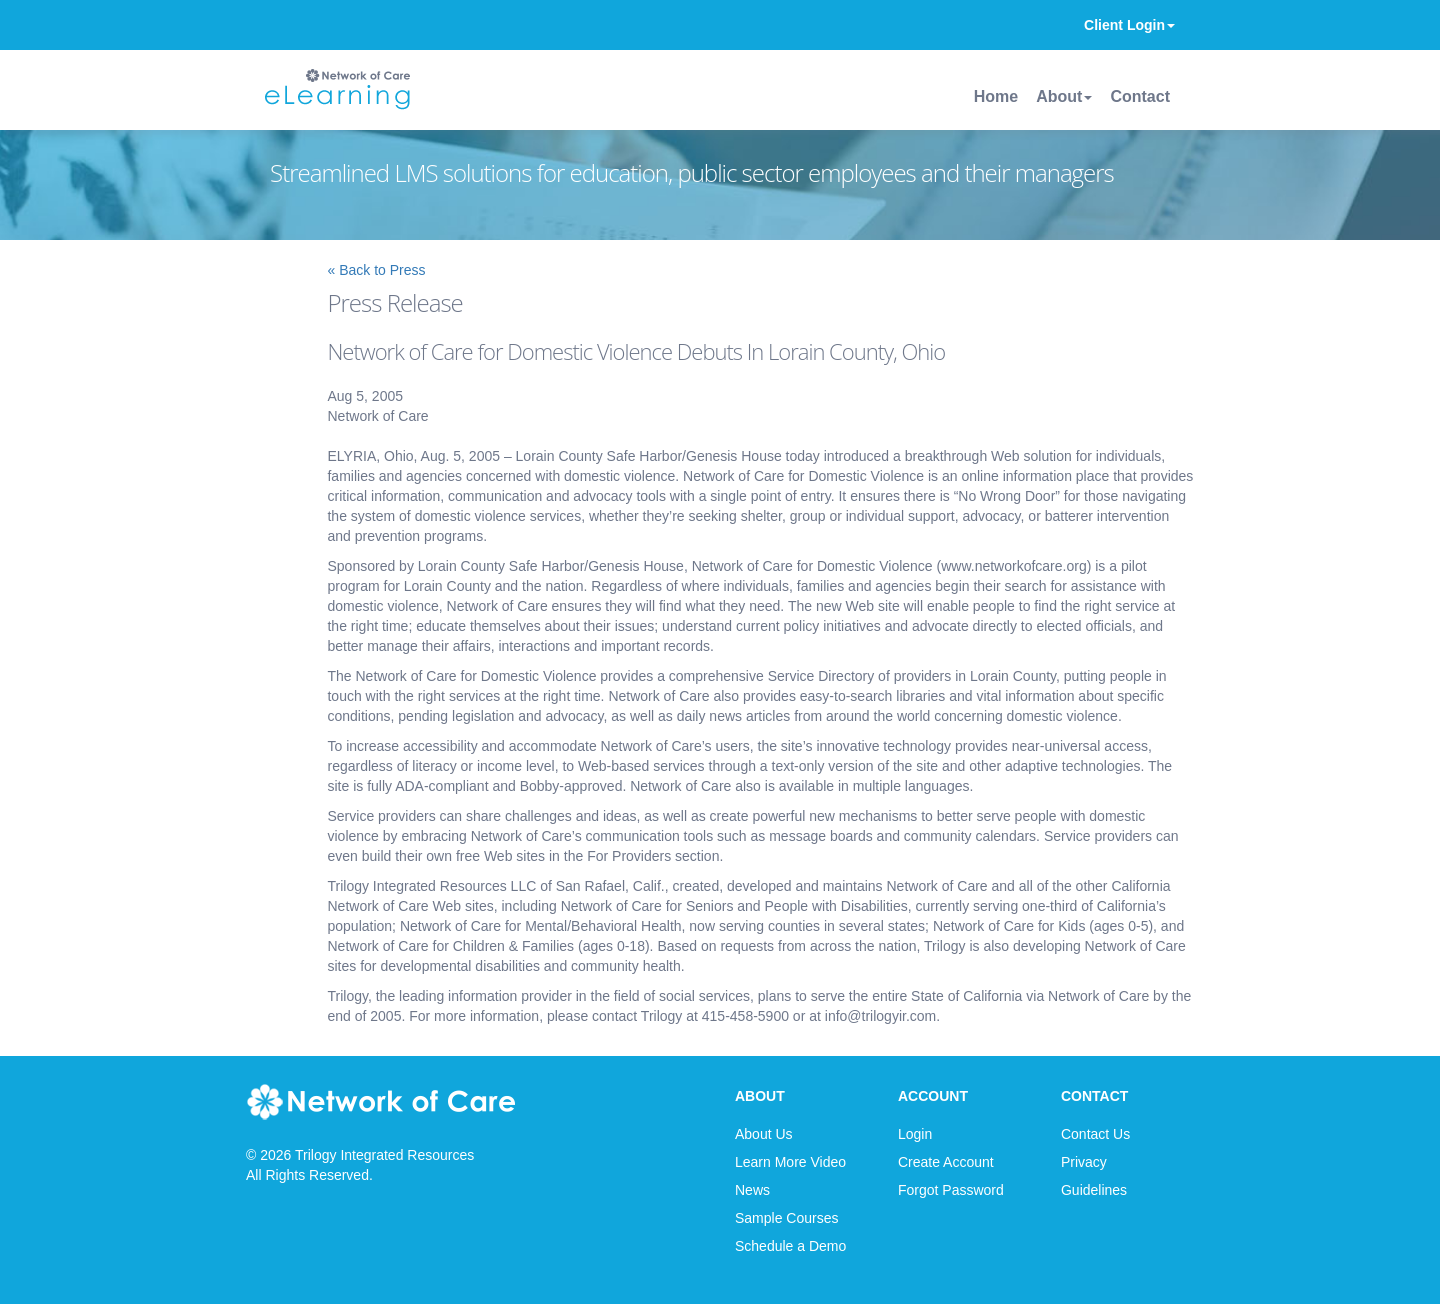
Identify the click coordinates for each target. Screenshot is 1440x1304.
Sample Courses (787, 1218)
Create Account (946, 1162)
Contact (1140, 96)
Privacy (1084, 1162)
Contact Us (1095, 1134)
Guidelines (1094, 1190)
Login (915, 1134)
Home (996, 96)
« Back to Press (376, 270)
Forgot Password (951, 1190)
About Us (764, 1134)
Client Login (1129, 25)
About (1064, 96)
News (752, 1190)
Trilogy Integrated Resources (384, 1155)
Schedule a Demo (790, 1246)
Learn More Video (790, 1162)
